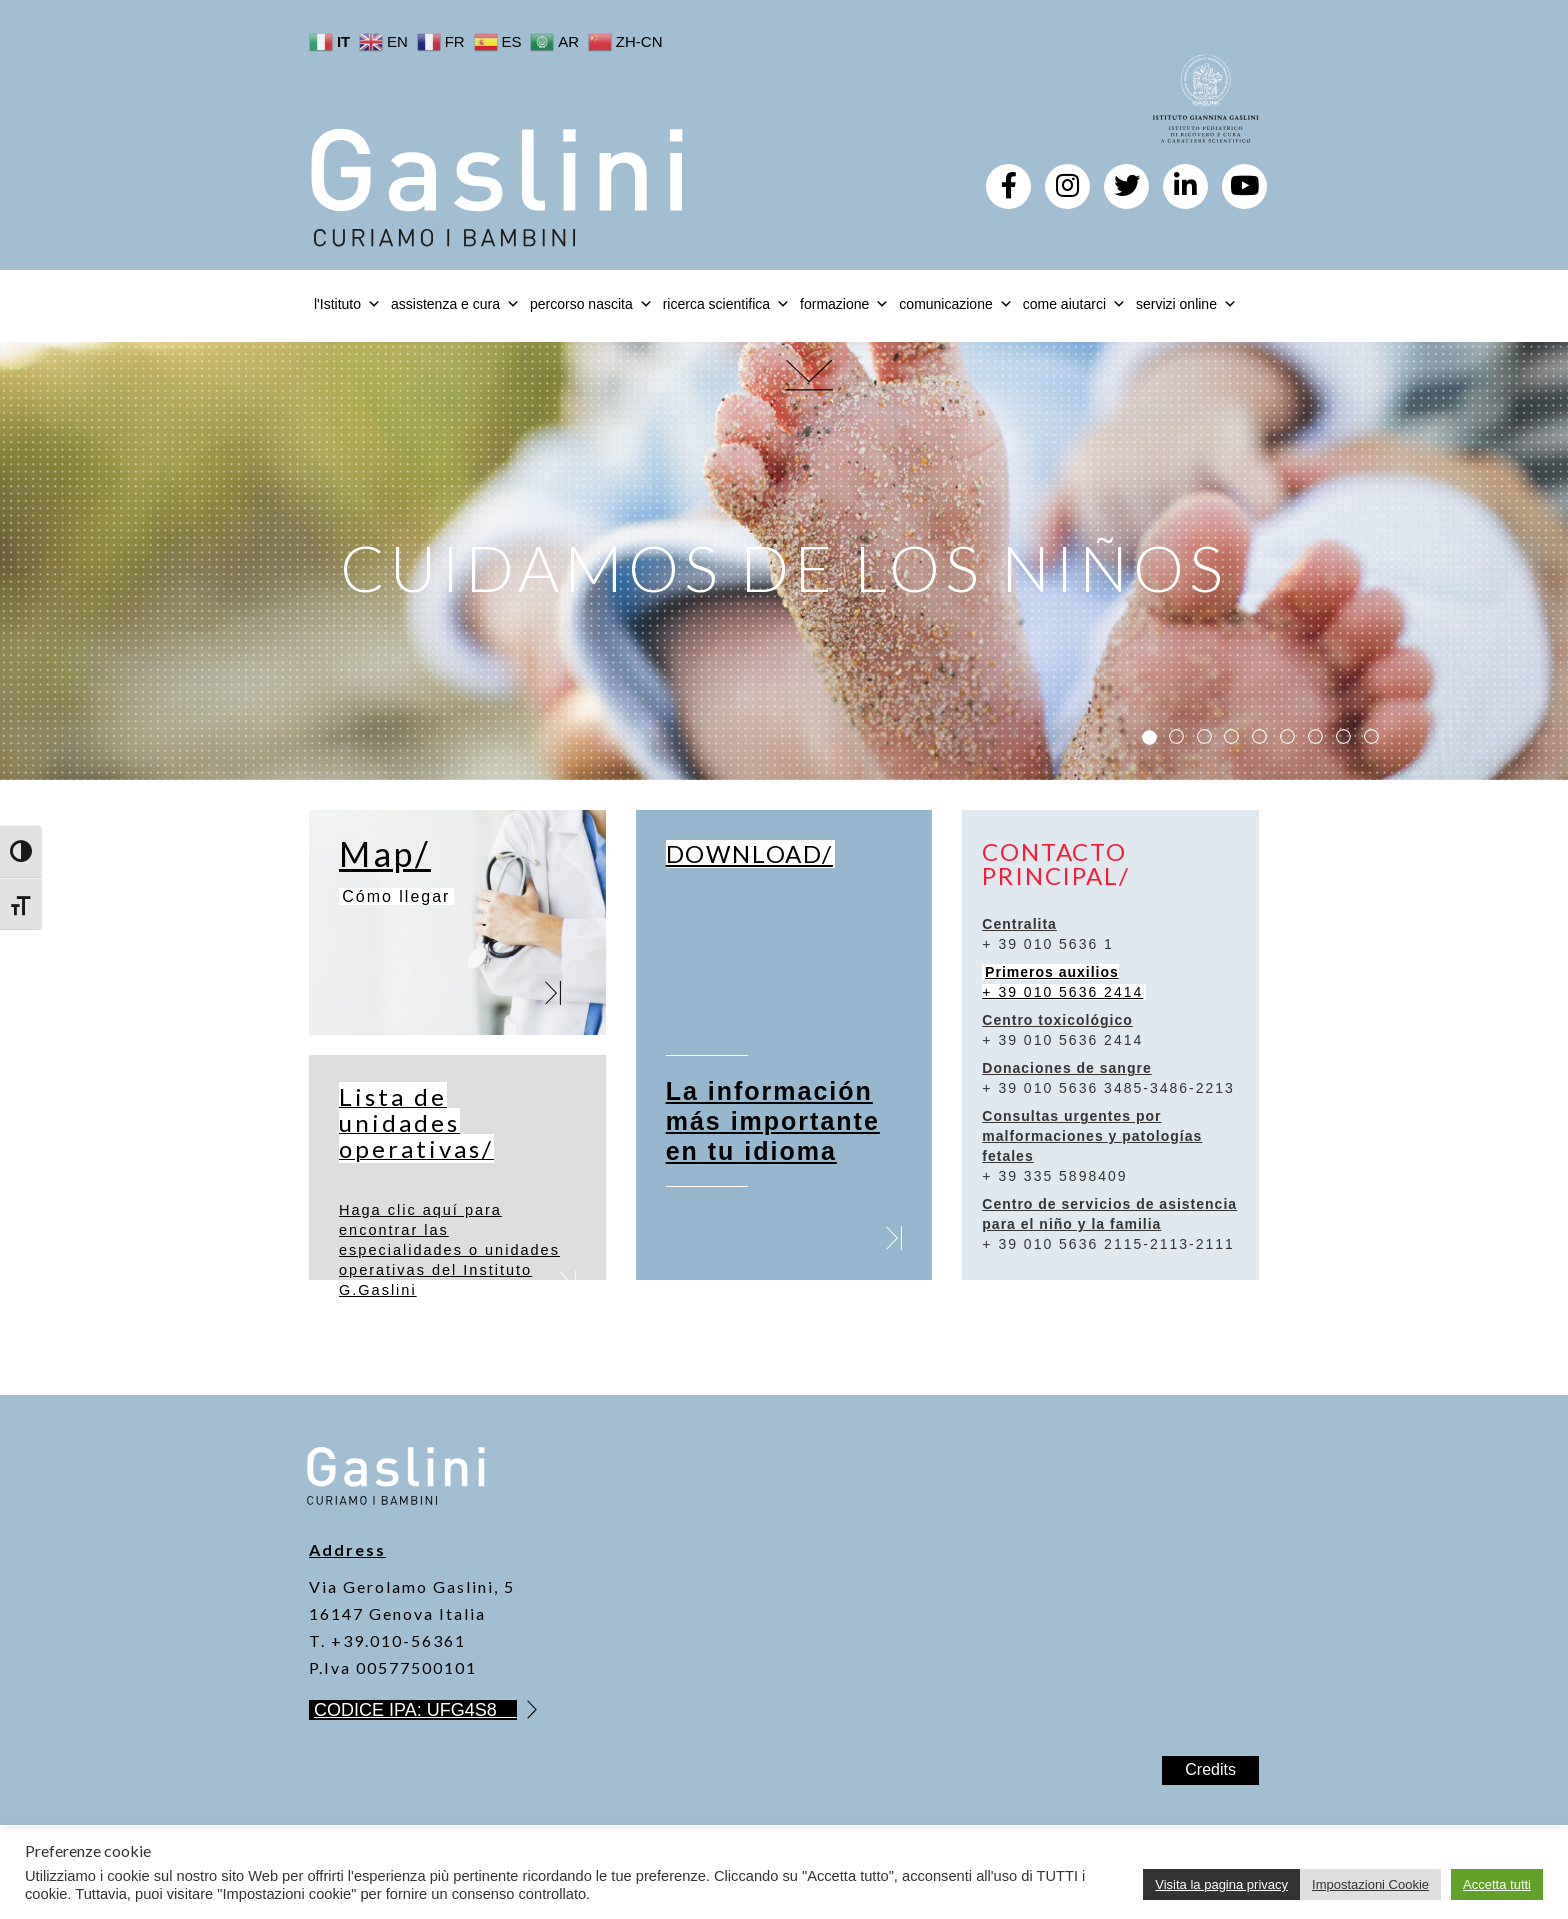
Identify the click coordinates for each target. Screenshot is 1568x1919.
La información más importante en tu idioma (773, 1121)
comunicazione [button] (955, 304)
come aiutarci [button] (1074, 304)
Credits (1210, 1769)
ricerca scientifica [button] (726, 304)
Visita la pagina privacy (1221, 1884)
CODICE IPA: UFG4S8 (415, 1710)
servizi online (1186, 304)
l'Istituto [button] (347, 304)
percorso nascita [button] (591, 304)
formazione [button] (844, 304)
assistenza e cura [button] (455, 304)
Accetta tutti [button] (1497, 1884)
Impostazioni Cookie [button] (1370, 1884)
